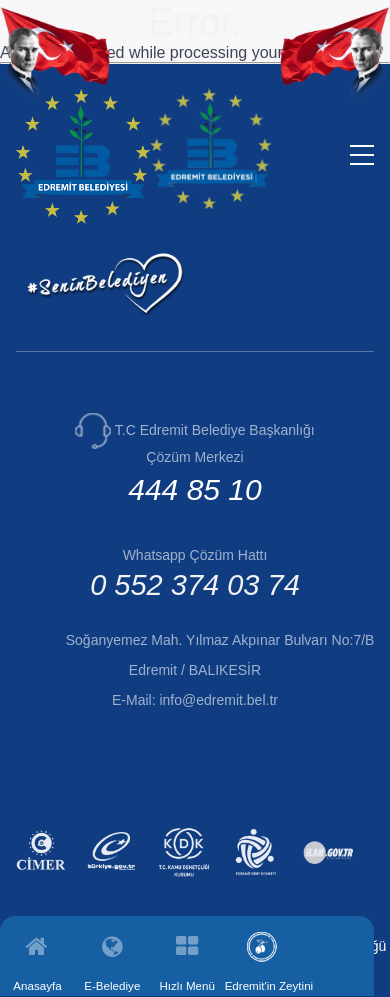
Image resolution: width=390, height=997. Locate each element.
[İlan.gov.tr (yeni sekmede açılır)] (330, 879)
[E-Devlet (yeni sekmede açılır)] (114, 879)
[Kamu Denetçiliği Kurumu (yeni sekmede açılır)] (186, 879)
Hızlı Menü (186, 985)
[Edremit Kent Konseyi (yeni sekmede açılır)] (258, 879)
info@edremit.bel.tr (218, 700)
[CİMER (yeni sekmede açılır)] (43, 879)
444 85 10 (194, 489)
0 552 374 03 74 (195, 585)
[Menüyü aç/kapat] (362, 155)
